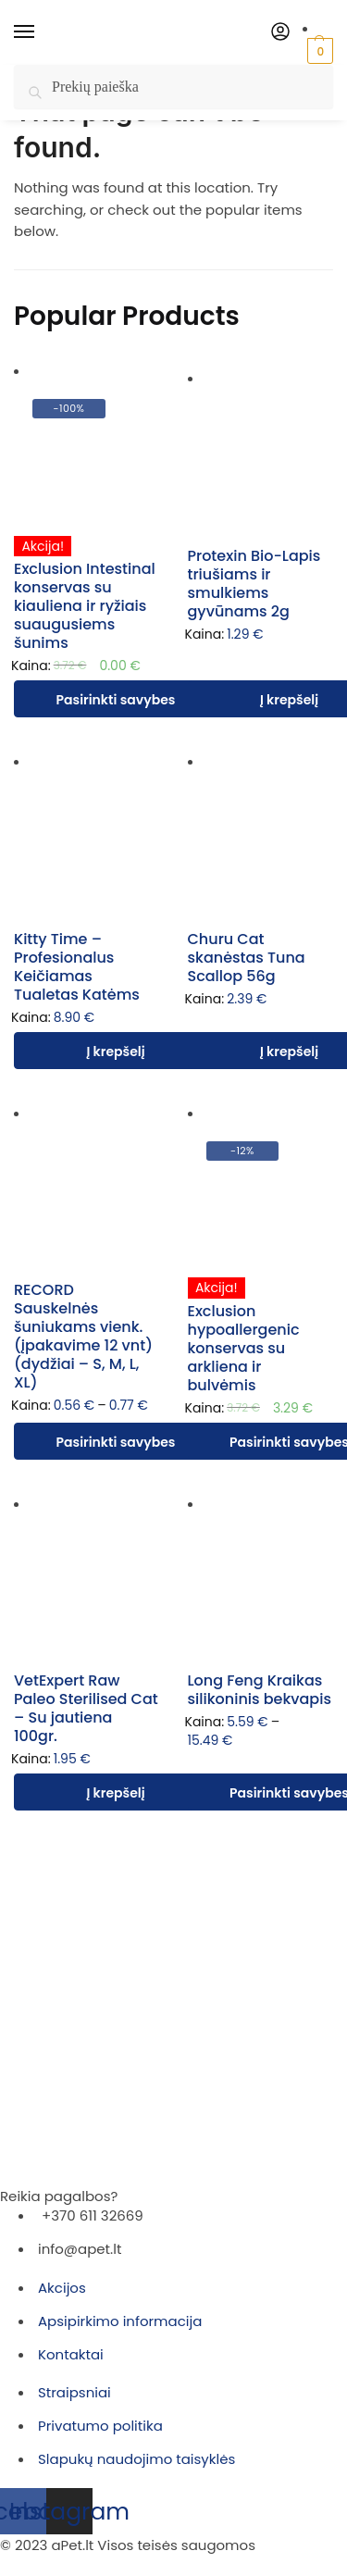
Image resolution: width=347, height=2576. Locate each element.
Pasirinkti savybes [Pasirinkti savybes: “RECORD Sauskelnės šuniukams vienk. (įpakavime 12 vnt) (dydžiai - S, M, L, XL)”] (116, 1442)
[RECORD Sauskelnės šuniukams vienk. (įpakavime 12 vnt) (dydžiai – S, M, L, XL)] (87, 1196)
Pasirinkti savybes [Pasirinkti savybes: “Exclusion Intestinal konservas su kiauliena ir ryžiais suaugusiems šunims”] (116, 700)
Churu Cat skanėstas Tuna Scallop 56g (246, 957)
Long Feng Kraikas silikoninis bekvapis (259, 1690)
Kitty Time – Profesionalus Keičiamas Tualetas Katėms (77, 966)
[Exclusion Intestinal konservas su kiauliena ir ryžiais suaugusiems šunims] (87, 453)
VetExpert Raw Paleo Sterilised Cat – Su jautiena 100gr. (86, 1708)
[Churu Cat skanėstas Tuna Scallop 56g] (261, 844)
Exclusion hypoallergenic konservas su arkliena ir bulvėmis (244, 1348)
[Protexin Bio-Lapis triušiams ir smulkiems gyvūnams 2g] (261, 461)
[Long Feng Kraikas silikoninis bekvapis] (261, 1586)
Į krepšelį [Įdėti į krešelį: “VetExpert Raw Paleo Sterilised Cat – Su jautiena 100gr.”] (115, 1793)
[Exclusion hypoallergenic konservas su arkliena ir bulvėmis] (261, 1196)
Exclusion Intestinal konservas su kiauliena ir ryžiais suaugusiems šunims (84, 605)
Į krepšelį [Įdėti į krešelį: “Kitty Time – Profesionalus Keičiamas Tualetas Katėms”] (115, 1051)
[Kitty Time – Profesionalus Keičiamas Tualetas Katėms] (87, 844)
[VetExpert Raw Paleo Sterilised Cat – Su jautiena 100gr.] (87, 1586)
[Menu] (41, 32)
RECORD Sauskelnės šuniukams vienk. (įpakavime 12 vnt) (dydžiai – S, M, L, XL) (83, 1336)
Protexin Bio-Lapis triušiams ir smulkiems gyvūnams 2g (254, 583)
